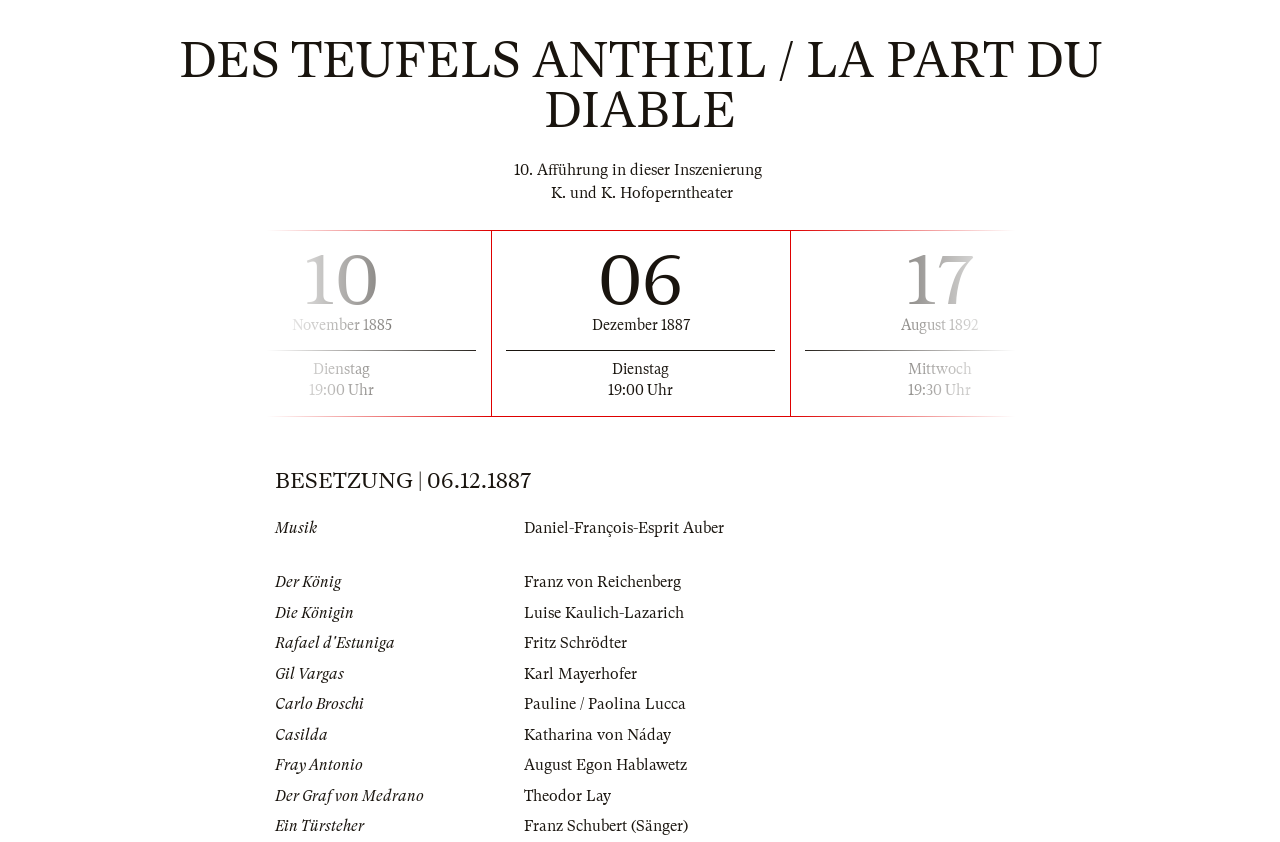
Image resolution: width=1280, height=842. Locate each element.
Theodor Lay (567, 796)
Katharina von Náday (597, 735)
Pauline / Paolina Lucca (605, 704)
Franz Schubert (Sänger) (606, 826)
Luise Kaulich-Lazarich (604, 613)
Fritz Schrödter (575, 643)
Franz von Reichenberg (602, 582)
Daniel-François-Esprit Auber (624, 528)
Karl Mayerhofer (580, 674)
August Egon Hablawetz (605, 765)
